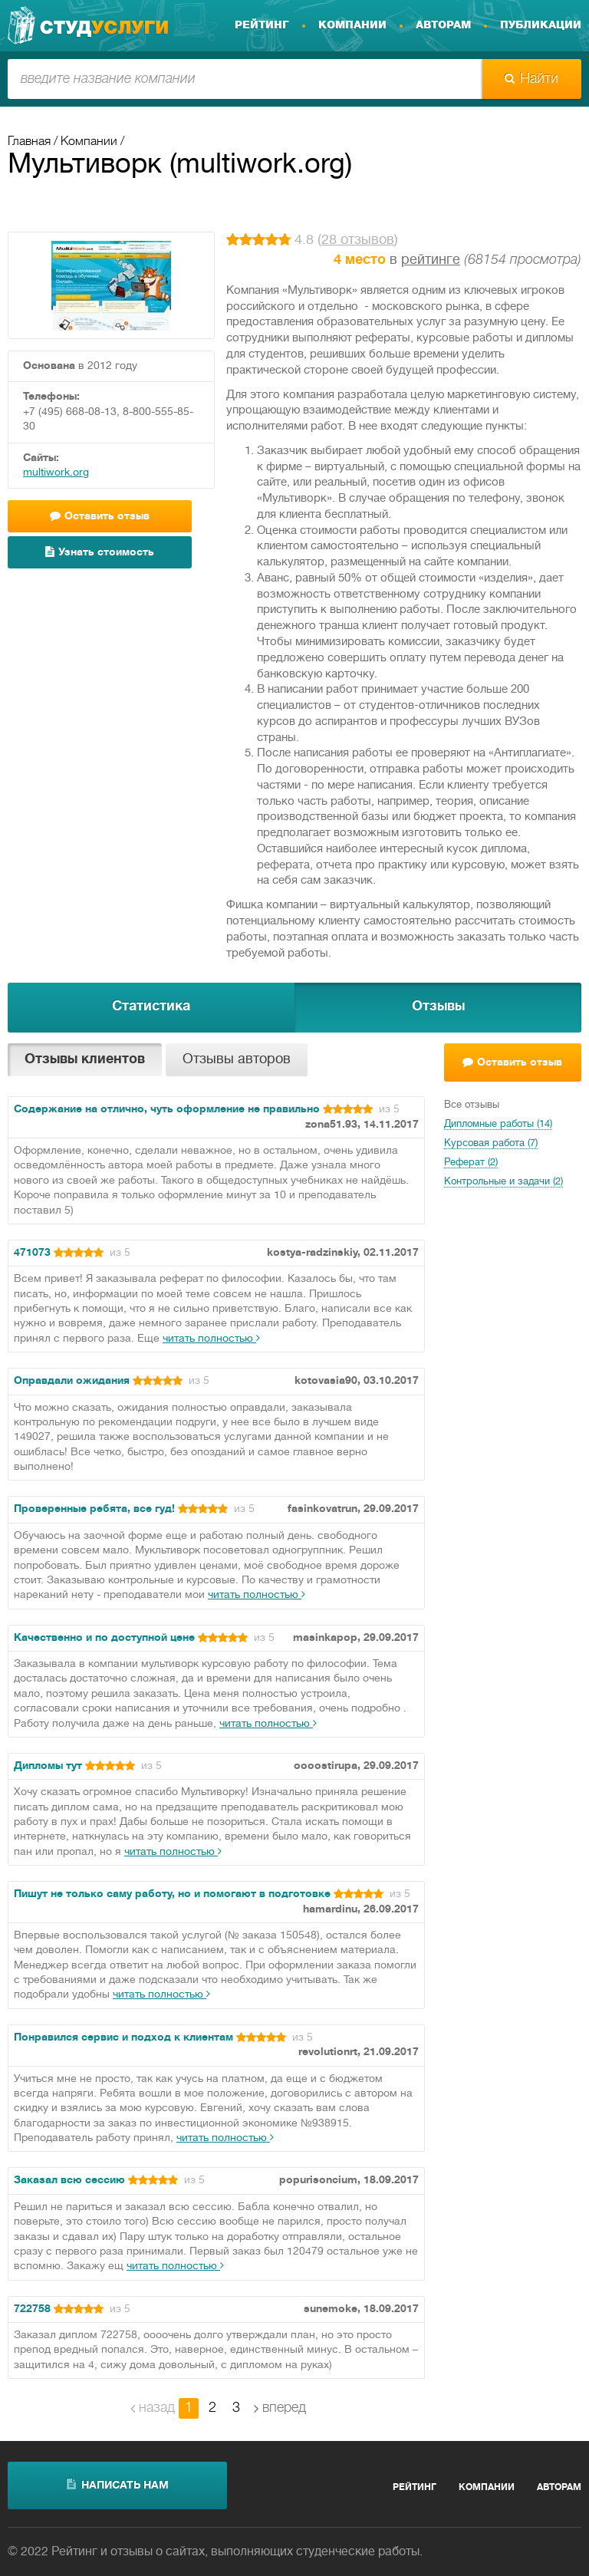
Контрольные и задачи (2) (503, 1182)
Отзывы (438, 1006)
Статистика (151, 1006)
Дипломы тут (48, 1766)
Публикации (540, 25)
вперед (280, 2408)
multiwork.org (56, 473)
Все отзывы (471, 1105)
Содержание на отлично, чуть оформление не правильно (167, 1110)
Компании (352, 25)
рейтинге (430, 260)
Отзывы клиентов (85, 1059)
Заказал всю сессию (69, 2181)
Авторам (443, 25)
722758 (32, 2309)
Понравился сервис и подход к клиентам (123, 2038)
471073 (32, 1253)
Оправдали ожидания (72, 1381)
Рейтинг (262, 25)
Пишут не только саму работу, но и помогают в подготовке (172, 1894)
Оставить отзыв (100, 516)
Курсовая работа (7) (491, 1143)
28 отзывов (357, 240)
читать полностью (211, 1339)
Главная (29, 142)
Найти (531, 79)
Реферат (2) (471, 1163)
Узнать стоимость (99, 552)
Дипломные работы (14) (498, 1124)
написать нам (118, 2485)
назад (152, 2408)
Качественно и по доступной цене (104, 1638)
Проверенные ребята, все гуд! (94, 1509)
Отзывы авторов (237, 1059)
